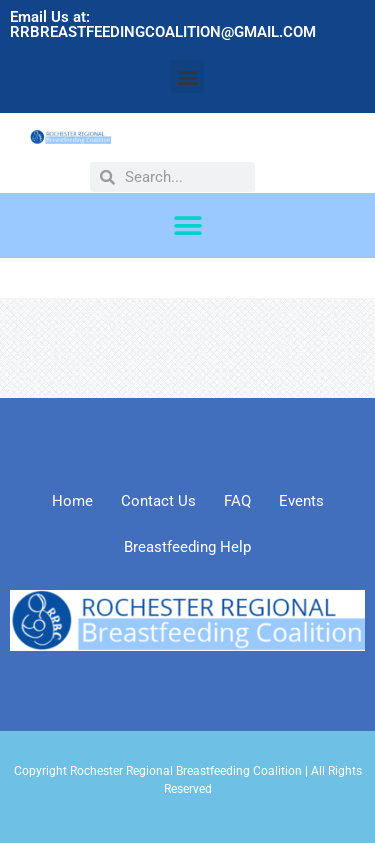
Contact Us (158, 501)
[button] (187, 76)
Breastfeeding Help (187, 547)
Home (72, 501)
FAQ (237, 501)
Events (301, 501)
